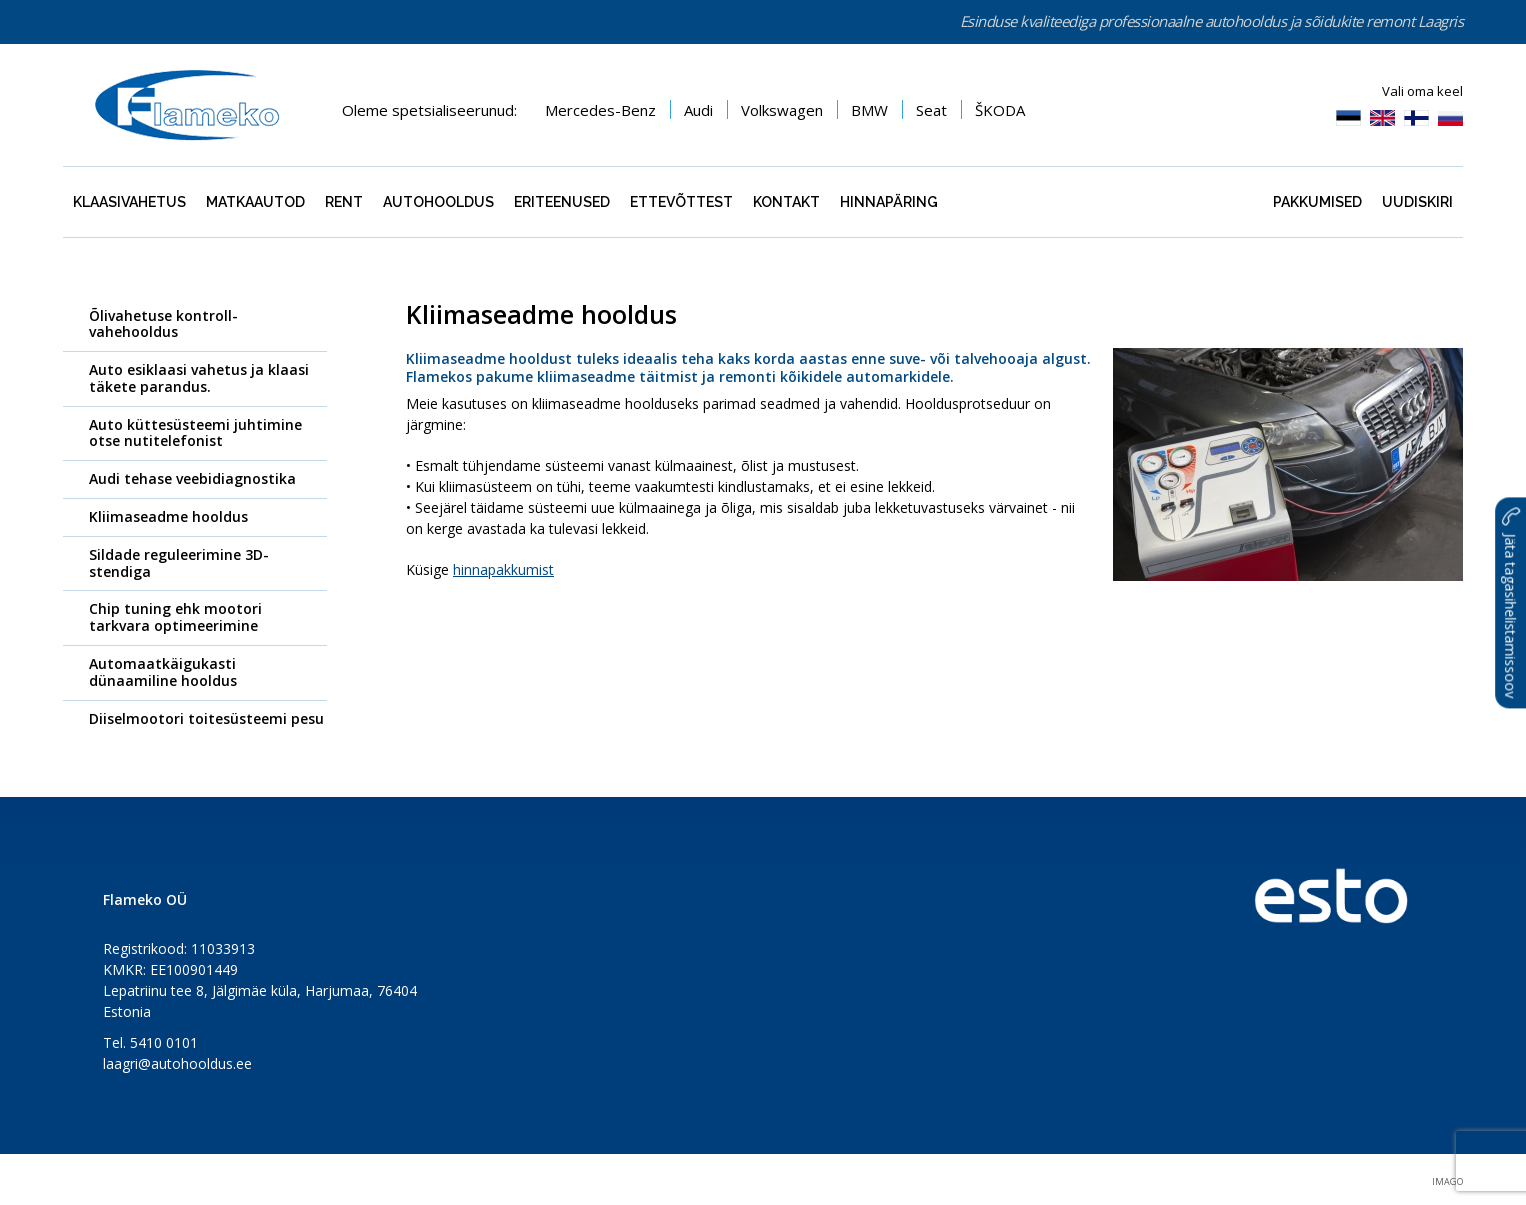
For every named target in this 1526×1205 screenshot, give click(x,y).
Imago (1447, 1181)
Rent (344, 202)
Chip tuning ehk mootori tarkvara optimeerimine (175, 617)
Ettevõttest (681, 202)
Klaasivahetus (129, 202)
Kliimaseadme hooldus (168, 516)
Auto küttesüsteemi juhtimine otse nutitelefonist (195, 433)
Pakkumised (1317, 202)
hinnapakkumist (503, 569)
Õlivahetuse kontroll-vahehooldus (163, 324)
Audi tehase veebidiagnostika (192, 478)
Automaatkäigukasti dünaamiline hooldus (163, 672)
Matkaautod (255, 202)
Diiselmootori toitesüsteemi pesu (206, 718)
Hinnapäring (889, 202)
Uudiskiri (1417, 202)
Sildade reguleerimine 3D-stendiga (179, 563)
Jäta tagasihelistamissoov (1510, 603)
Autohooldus (438, 202)
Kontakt (786, 202)
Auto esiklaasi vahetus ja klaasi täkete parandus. (199, 378)
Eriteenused (562, 202)
